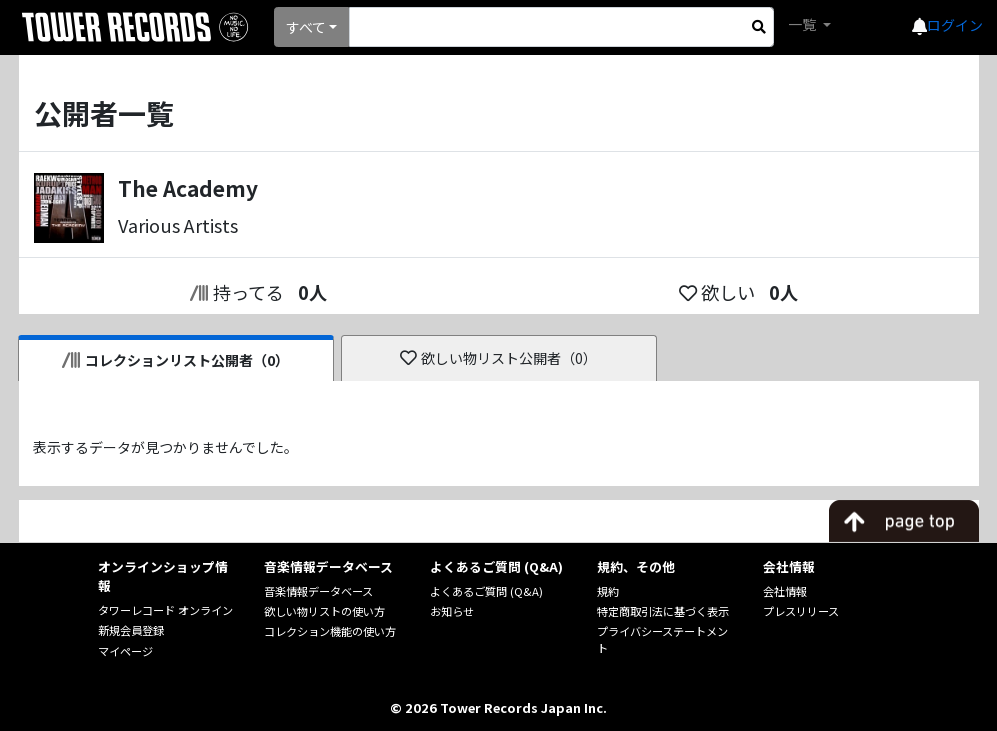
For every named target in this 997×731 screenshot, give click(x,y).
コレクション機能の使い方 (330, 631)
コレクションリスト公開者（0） (175, 360)
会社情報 (785, 591)
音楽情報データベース (318, 591)
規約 (608, 591)
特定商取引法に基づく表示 (663, 611)
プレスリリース (801, 611)
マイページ (125, 651)
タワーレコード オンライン (165, 610)
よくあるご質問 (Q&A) (486, 591)
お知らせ (452, 611)
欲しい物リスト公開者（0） (498, 358)
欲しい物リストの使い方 (324, 611)
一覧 (803, 24)
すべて (306, 27)
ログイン (955, 25)
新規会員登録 (131, 630)
